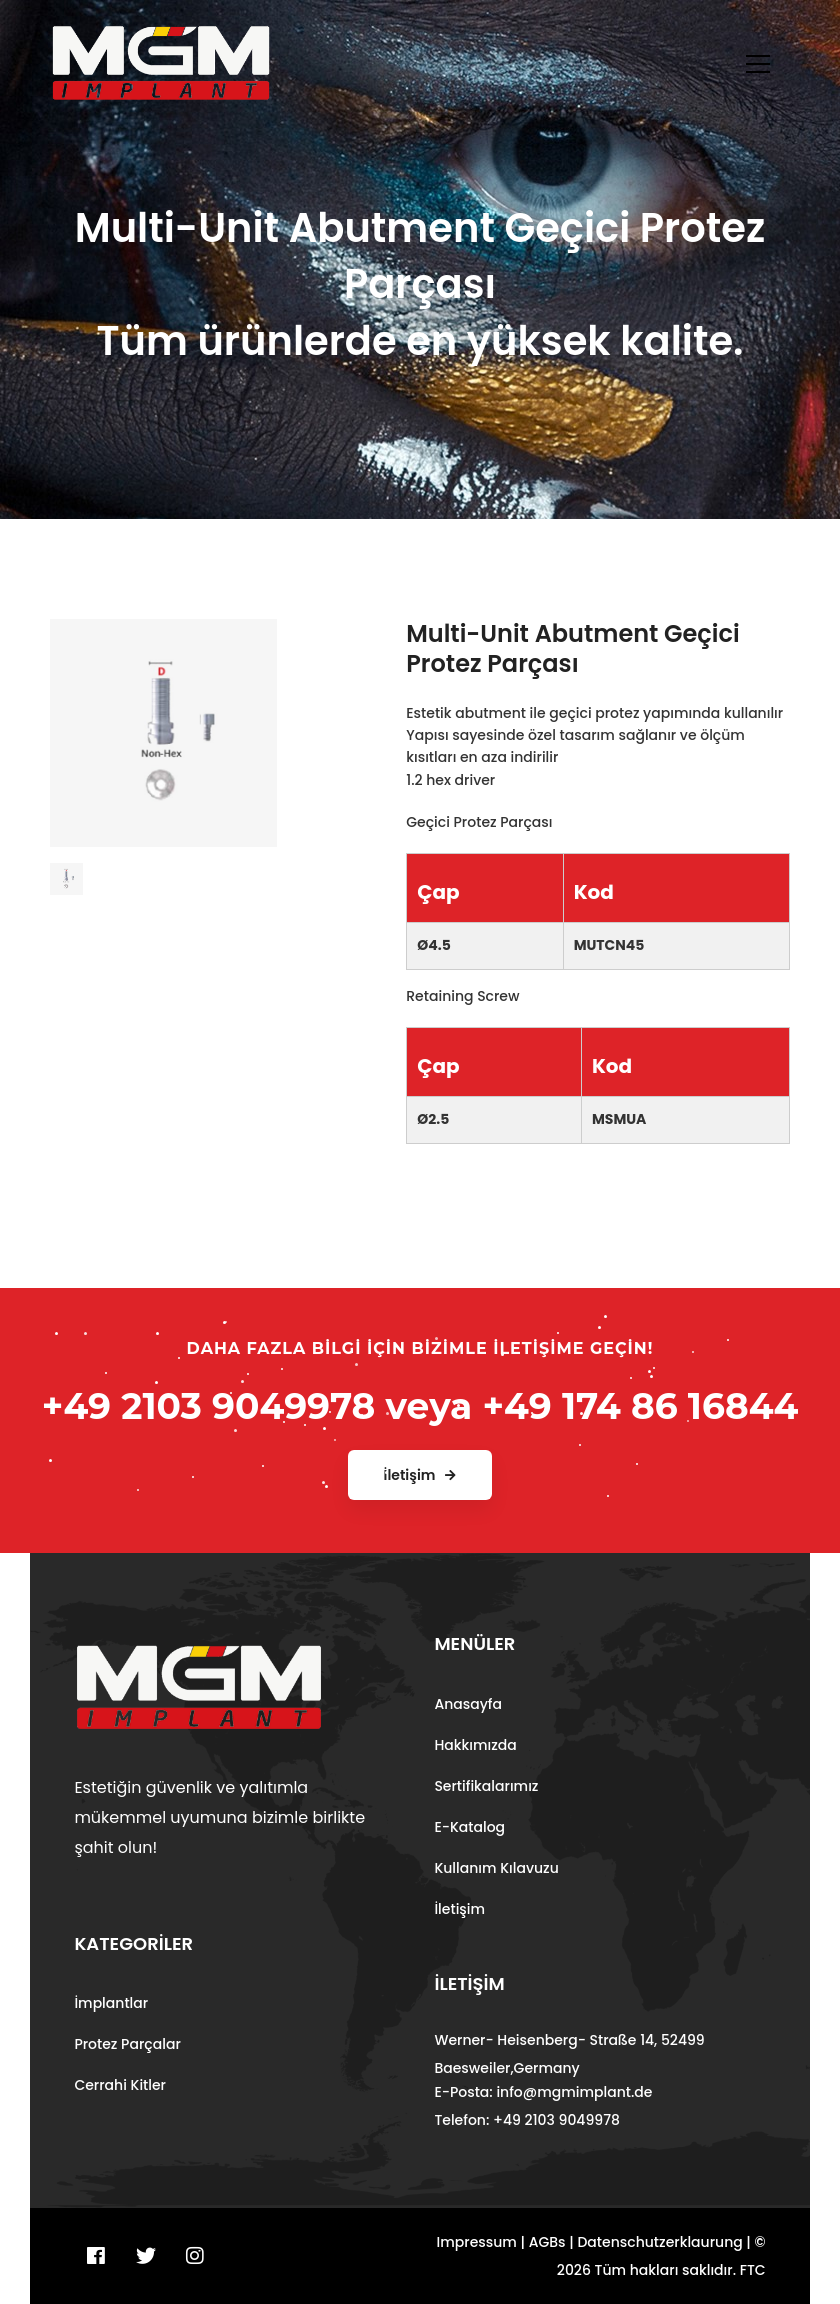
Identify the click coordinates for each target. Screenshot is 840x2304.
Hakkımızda (475, 1745)
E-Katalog (469, 1827)
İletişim (459, 1909)
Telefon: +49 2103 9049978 (527, 2120)
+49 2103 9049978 (209, 1406)
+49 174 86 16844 (640, 1406)
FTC (753, 2270)
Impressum (477, 2242)
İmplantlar (111, 2003)
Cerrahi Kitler (120, 2085)
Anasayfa (468, 1704)
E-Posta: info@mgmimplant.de (543, 2092)
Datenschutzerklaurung (659, 2242)
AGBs (547, 2242)
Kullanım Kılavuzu (496, 1868)
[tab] (66, 871)
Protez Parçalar (127, 2044)
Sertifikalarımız (486, 1786)
